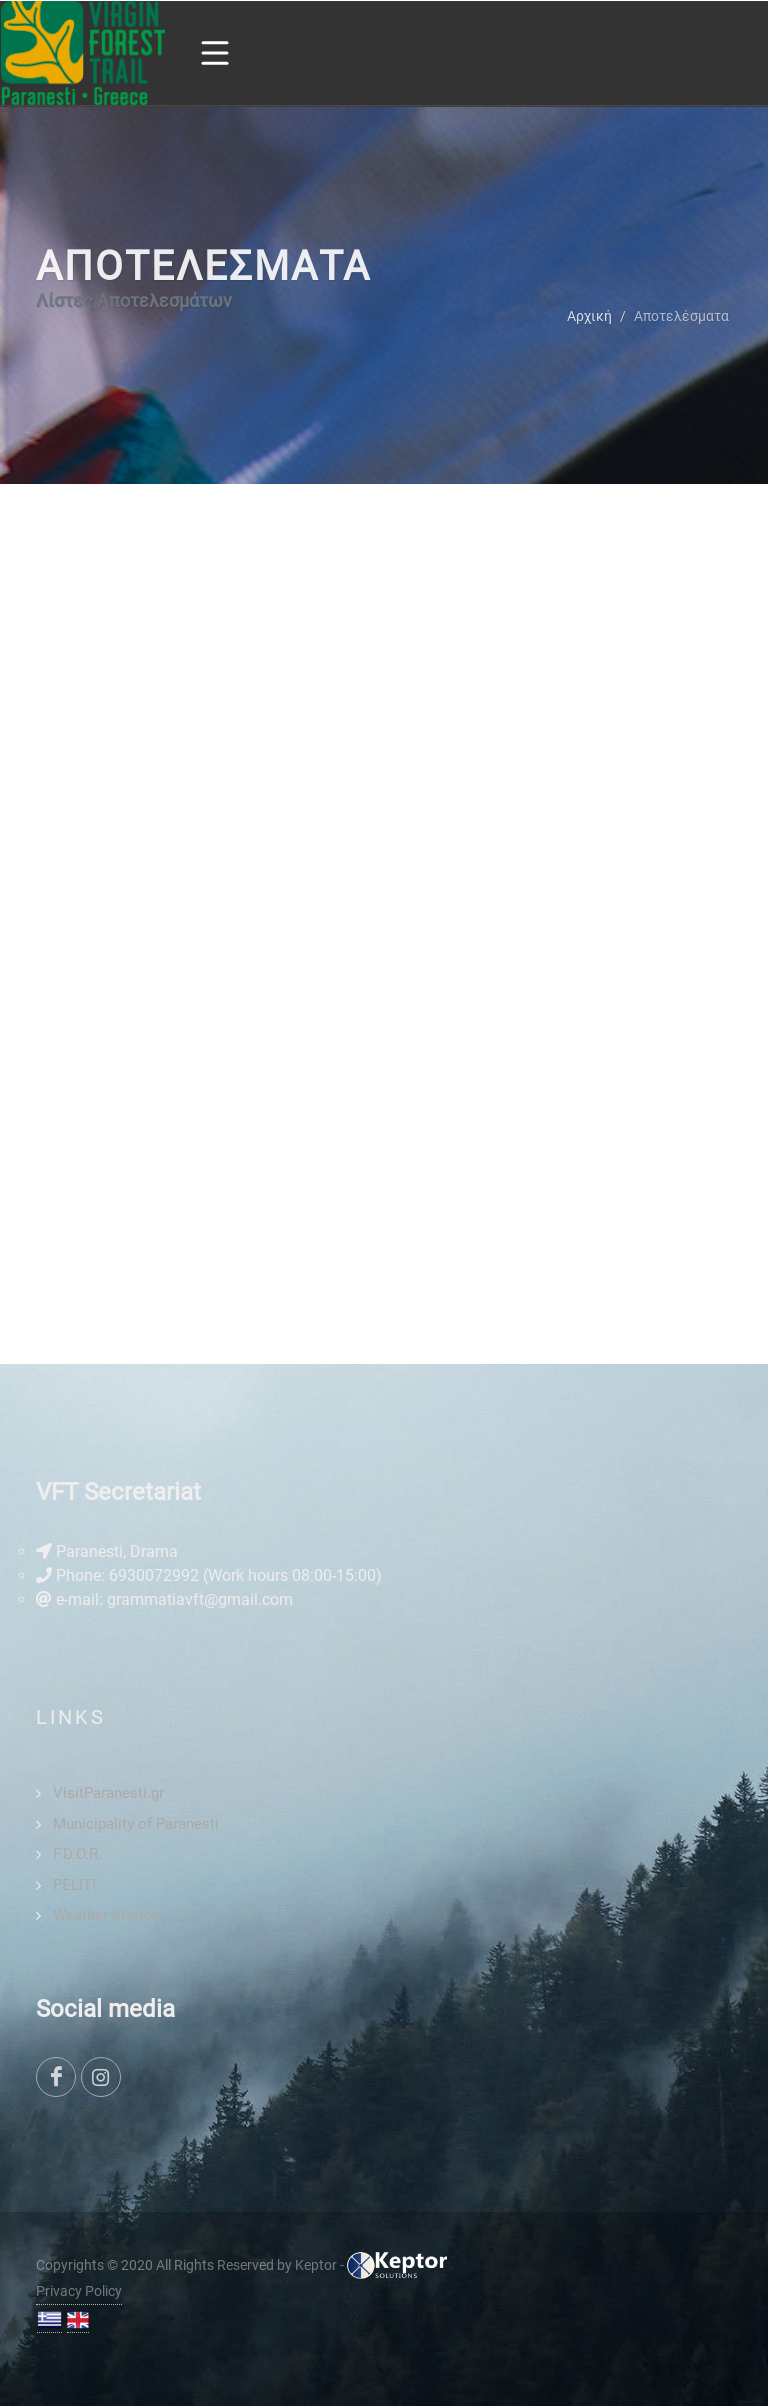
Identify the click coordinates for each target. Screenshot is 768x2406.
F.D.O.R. (77, 1854)
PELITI (74, 1885)
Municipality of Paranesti (136, 1824)
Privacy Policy (79, 2291)
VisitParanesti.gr (108, 1793)
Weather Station (106, 1915)
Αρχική (589, 315)
